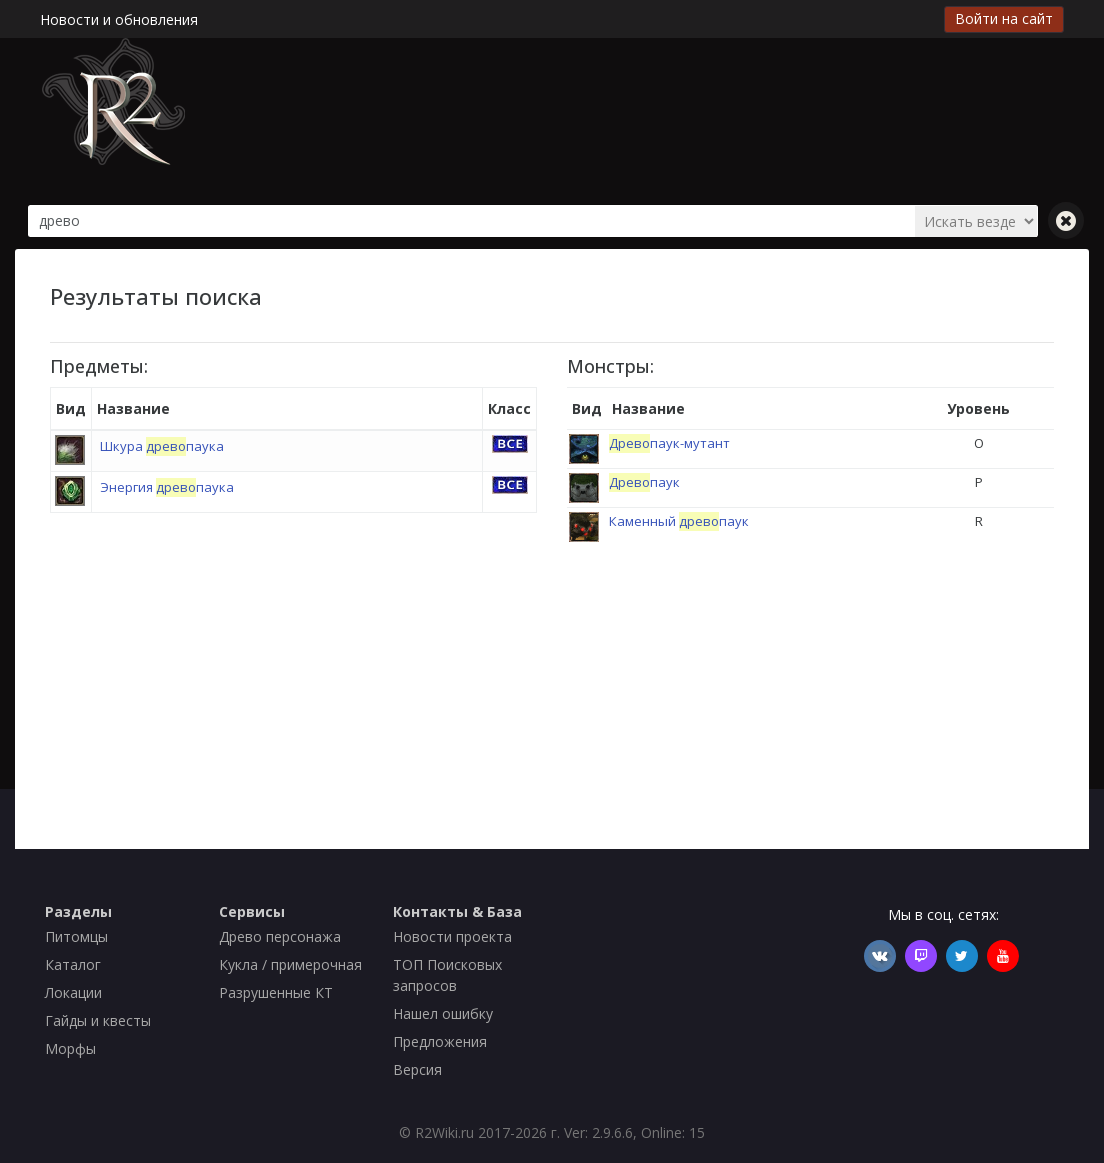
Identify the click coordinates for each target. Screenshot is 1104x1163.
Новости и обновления (119, 19)
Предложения (440, 1041)
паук (644, 482)
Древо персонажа (280, 936)
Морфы (70, 1048)
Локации (73, 992)
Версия (417, 1069)
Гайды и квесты (98, 1020)
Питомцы (76, 936)
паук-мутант (669, 443)
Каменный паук (679, 521)
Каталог (73, 964)
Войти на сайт (1004, 18)
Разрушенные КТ (276, 992)
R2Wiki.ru (444, 1132)
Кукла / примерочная (290, 964)
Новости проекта (452, 936)
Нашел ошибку (443, 1013)
